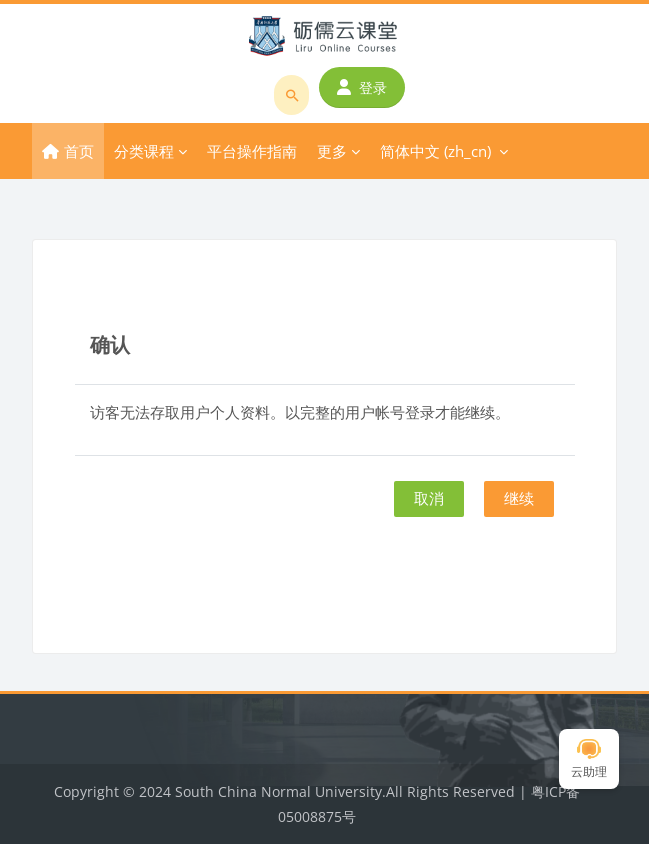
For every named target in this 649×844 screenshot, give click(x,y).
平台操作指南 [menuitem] (252, 151)
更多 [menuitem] (332, 151)
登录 (362, 87)
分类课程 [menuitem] (144, 151)
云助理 (589, 759)
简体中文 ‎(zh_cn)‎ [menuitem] (435, 151)
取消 (429, 498)
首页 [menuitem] (79, 151)
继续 (519, 498)
